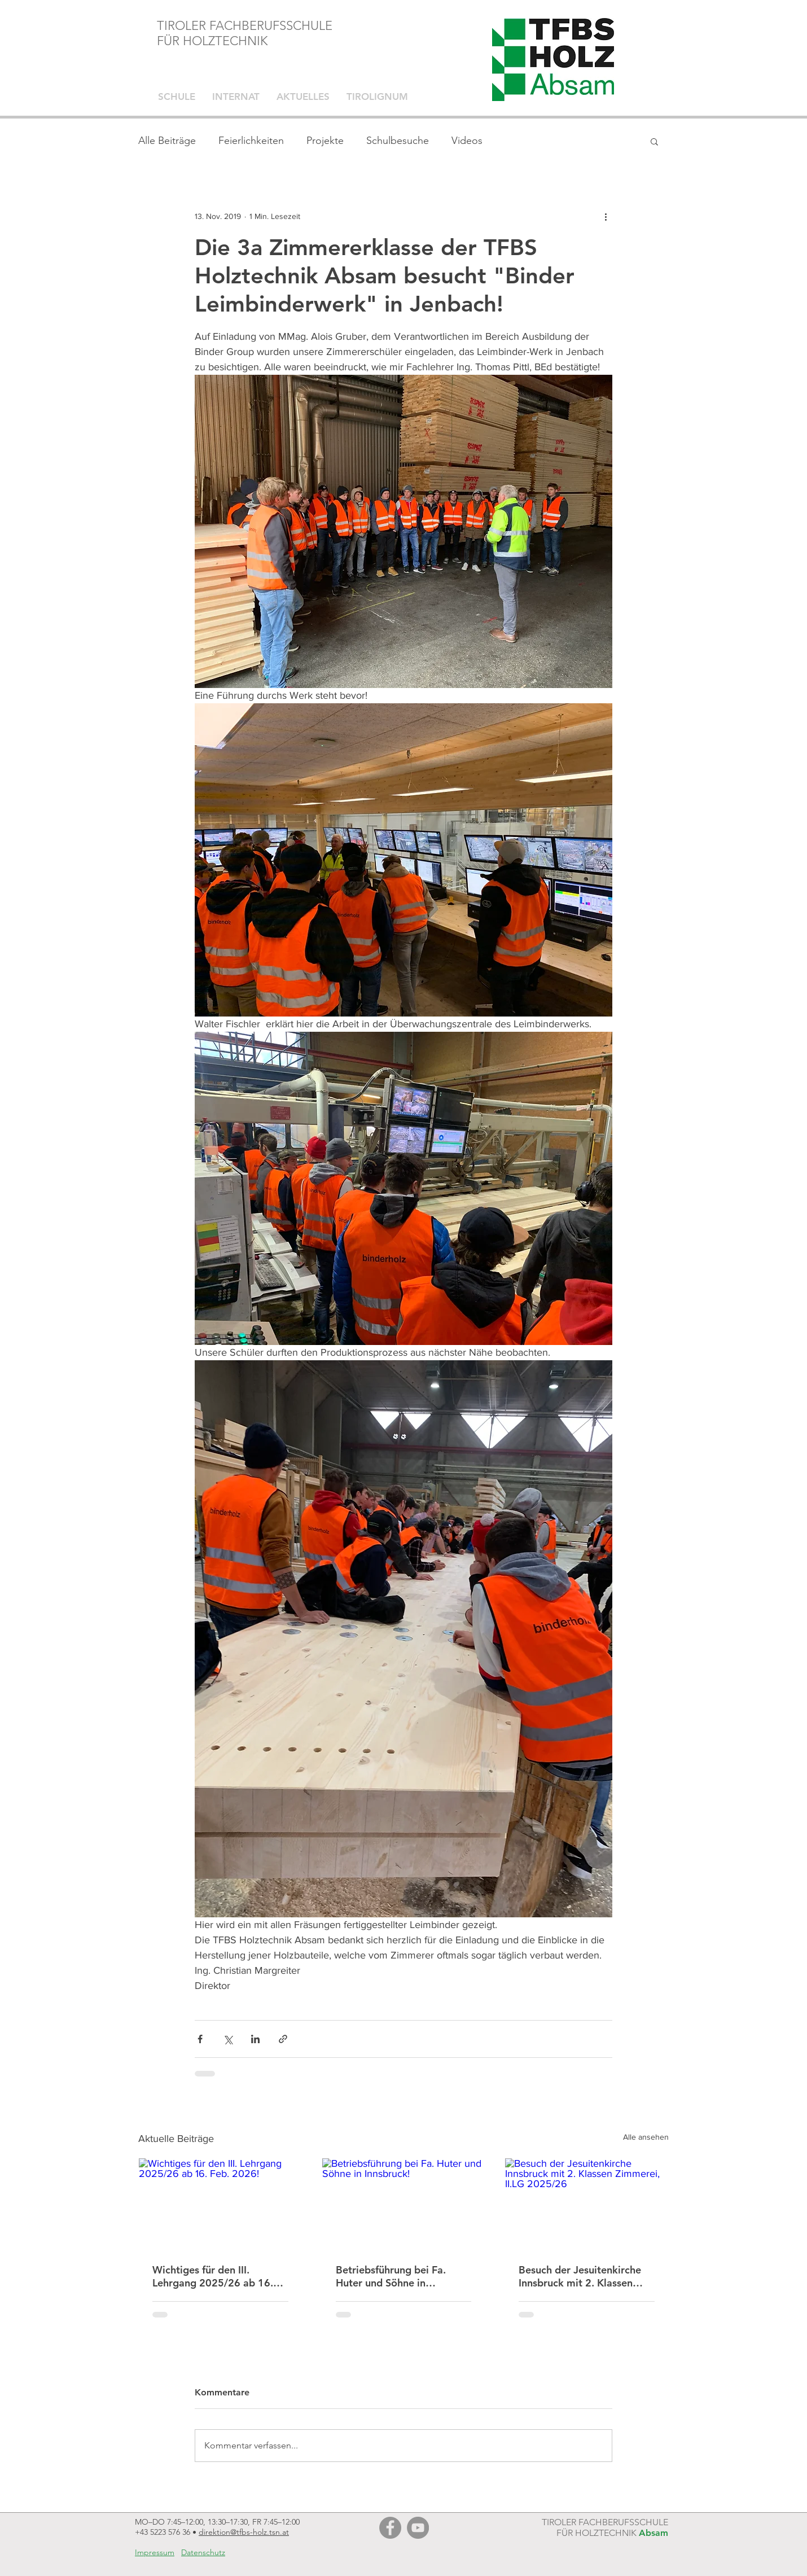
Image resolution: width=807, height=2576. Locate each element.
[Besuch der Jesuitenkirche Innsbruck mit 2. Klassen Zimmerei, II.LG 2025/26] (586, 2204)
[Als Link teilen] (283, 2039)
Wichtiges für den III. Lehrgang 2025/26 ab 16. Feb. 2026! (212, 2276)
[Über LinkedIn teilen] (255, 2039)
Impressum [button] (154, 2552)
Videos (467, 140)
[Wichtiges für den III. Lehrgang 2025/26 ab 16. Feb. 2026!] (220, 2204)
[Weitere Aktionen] (605, 216)
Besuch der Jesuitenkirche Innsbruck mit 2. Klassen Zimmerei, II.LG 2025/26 (580, 2276)
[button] (654, 141)
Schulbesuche (397, 140)
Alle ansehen (646, 2136)
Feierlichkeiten (251, 140)
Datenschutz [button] (203, 2552)
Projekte (325, 140)
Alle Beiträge (167, 140)
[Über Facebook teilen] (200, 2039)
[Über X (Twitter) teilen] (227, 2039)
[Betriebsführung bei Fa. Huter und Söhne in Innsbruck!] (403, 2204)
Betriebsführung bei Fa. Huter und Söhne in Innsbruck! (391, 2276)
